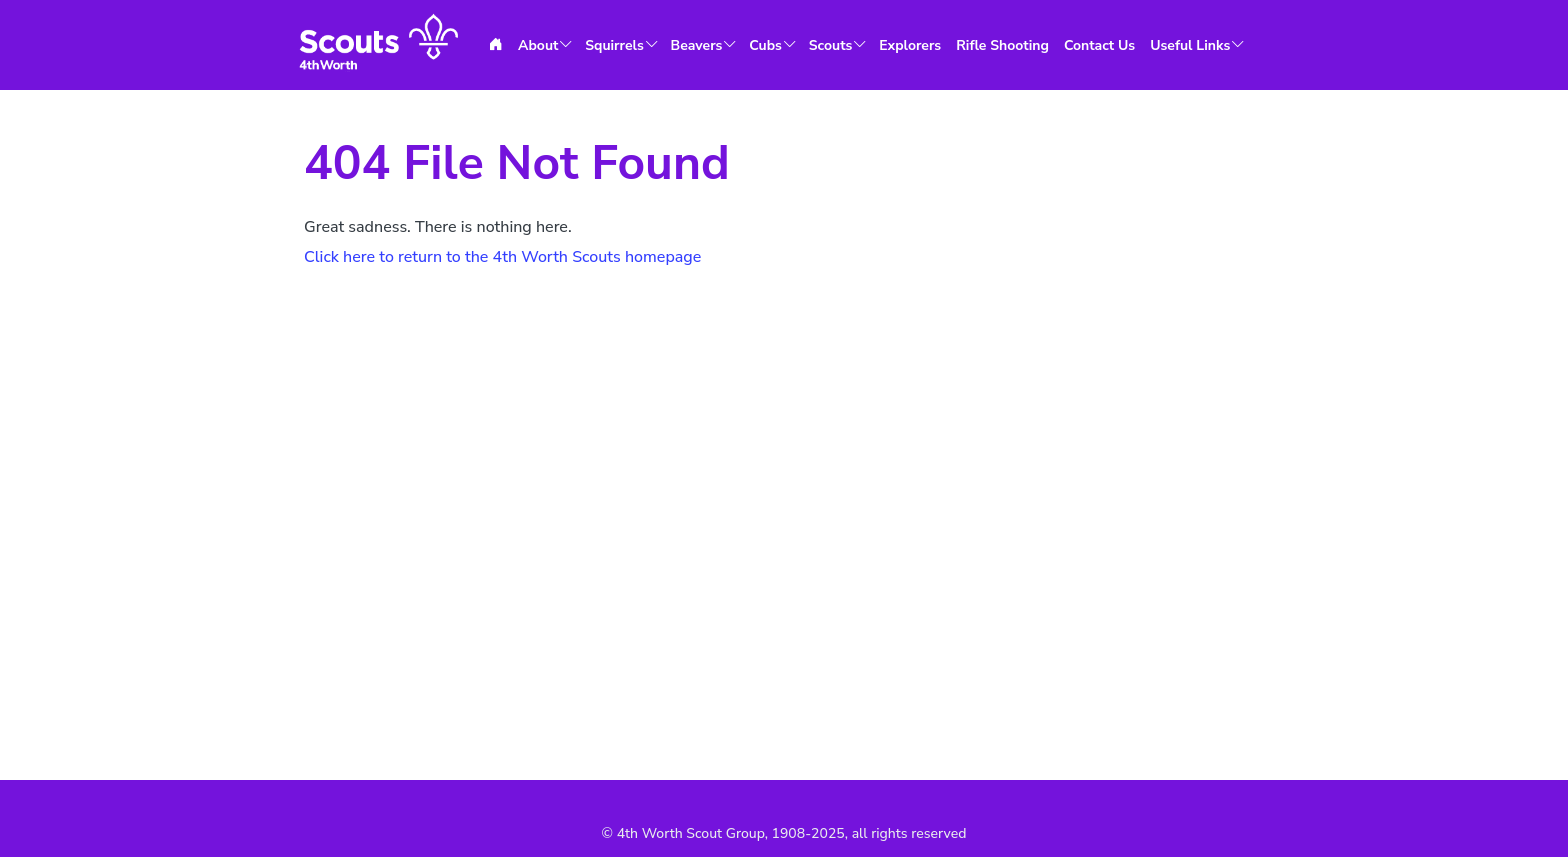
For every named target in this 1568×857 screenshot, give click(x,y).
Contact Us (1099, 45)
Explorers (910, 45)
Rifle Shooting (1002, 45)
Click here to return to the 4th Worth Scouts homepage (502, 257)
